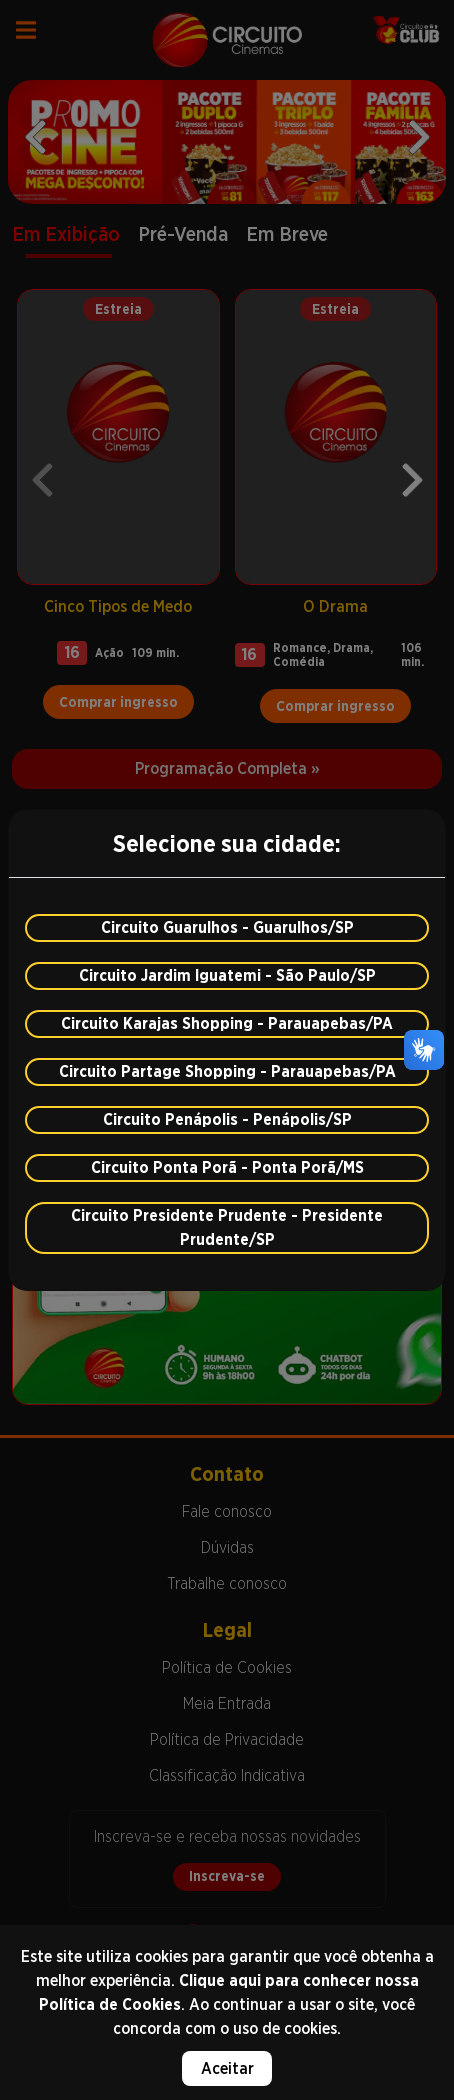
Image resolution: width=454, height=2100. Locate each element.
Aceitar (227, 2068)
